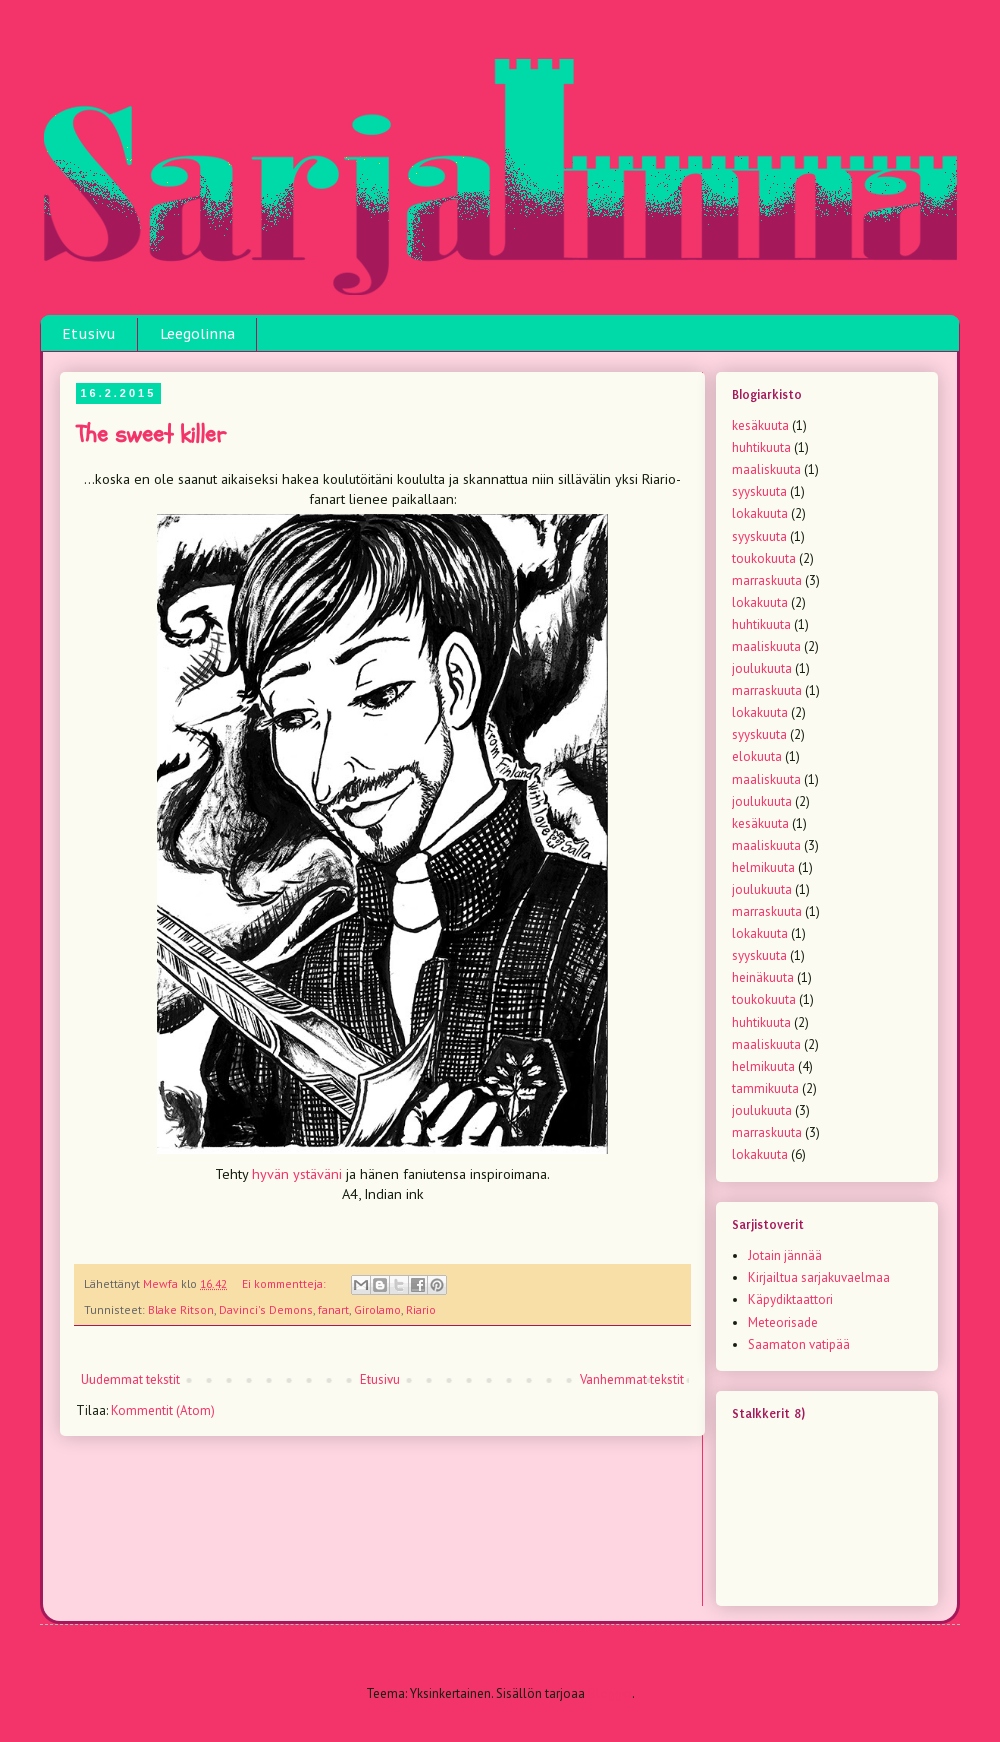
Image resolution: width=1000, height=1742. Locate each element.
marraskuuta (767, 580)
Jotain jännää (785, 1255)
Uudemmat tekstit (130, 1379)
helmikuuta (763, 867)
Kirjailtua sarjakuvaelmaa (819, 1277)
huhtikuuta (761, 447)
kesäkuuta (760, 425)
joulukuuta (762, 668)
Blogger (610, 1693)
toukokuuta (764, 558)
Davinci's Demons (266, 1309)
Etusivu (89, 334)
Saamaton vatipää (799, 1344)
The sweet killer (151, 434)
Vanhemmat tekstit (632, 1379)
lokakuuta (760, 513)
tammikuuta (765, 1088)
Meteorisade (783, 1322)
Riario (421, 1309)
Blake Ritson (181, 1309)
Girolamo (377, 1309)
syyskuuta (759, 491)
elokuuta (757, 756)
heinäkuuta (763, 977)
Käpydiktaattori (790, 1299)
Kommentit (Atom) (163, 1410)
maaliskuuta (766, 469)
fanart (333, 1309)
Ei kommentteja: (285, 1283)
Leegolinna (197, 334)
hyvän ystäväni (297, 1173)
